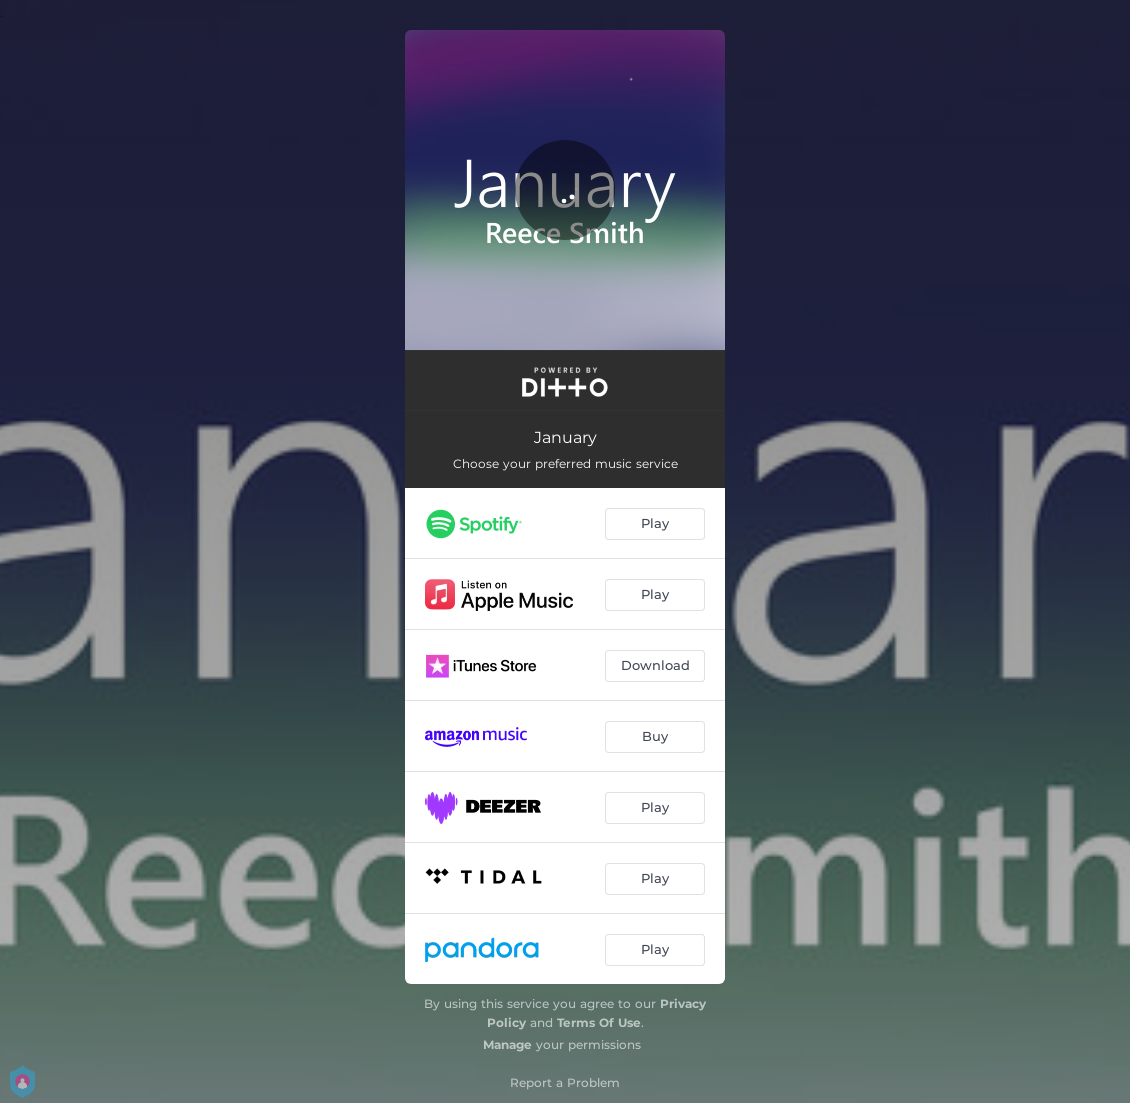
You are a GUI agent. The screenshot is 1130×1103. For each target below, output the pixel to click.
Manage (507, 1044)
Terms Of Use (599, 1022)
